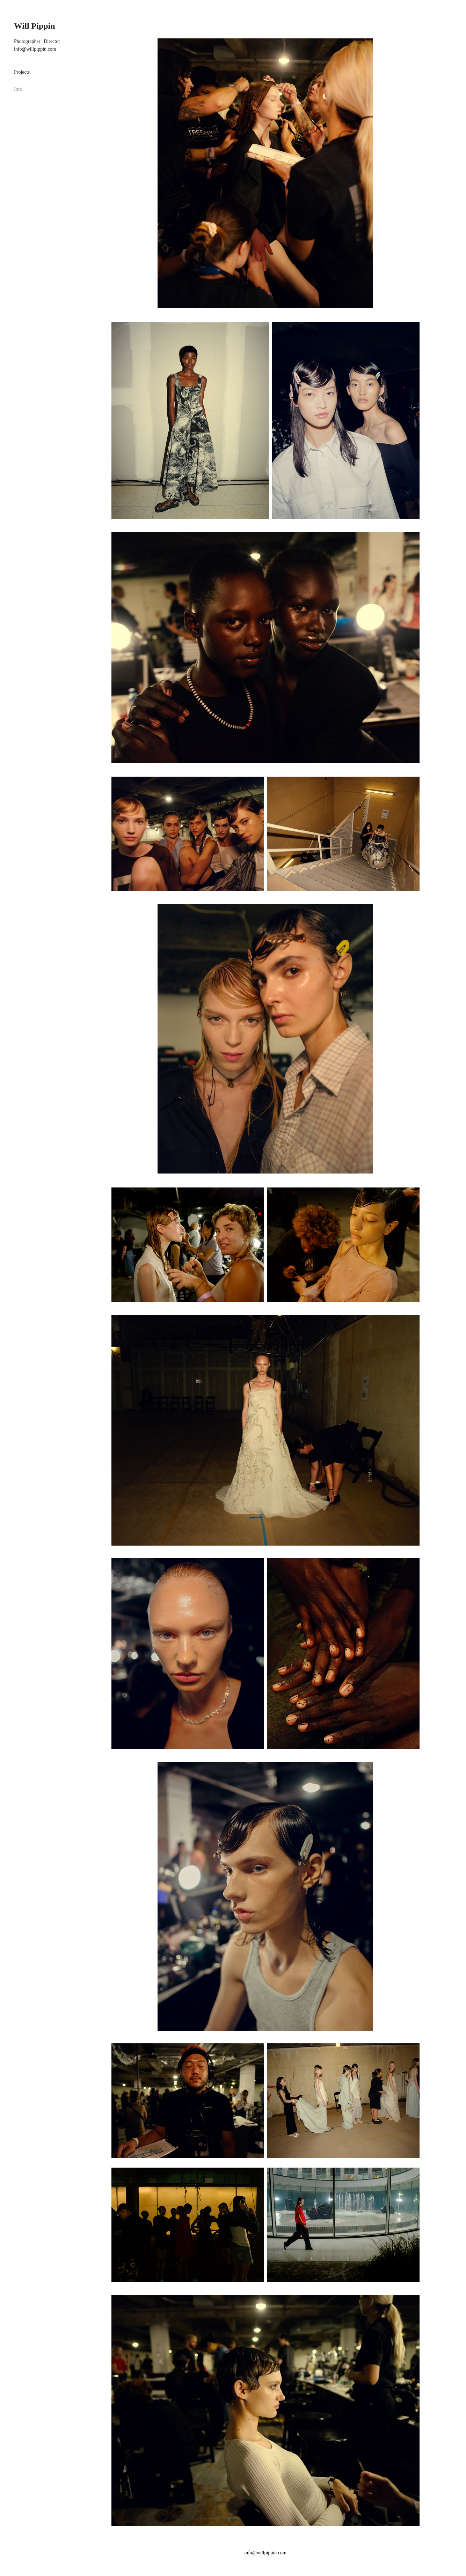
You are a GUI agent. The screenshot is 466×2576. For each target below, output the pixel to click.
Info (18, 89)
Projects (22, 72)
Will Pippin (34, 25)
